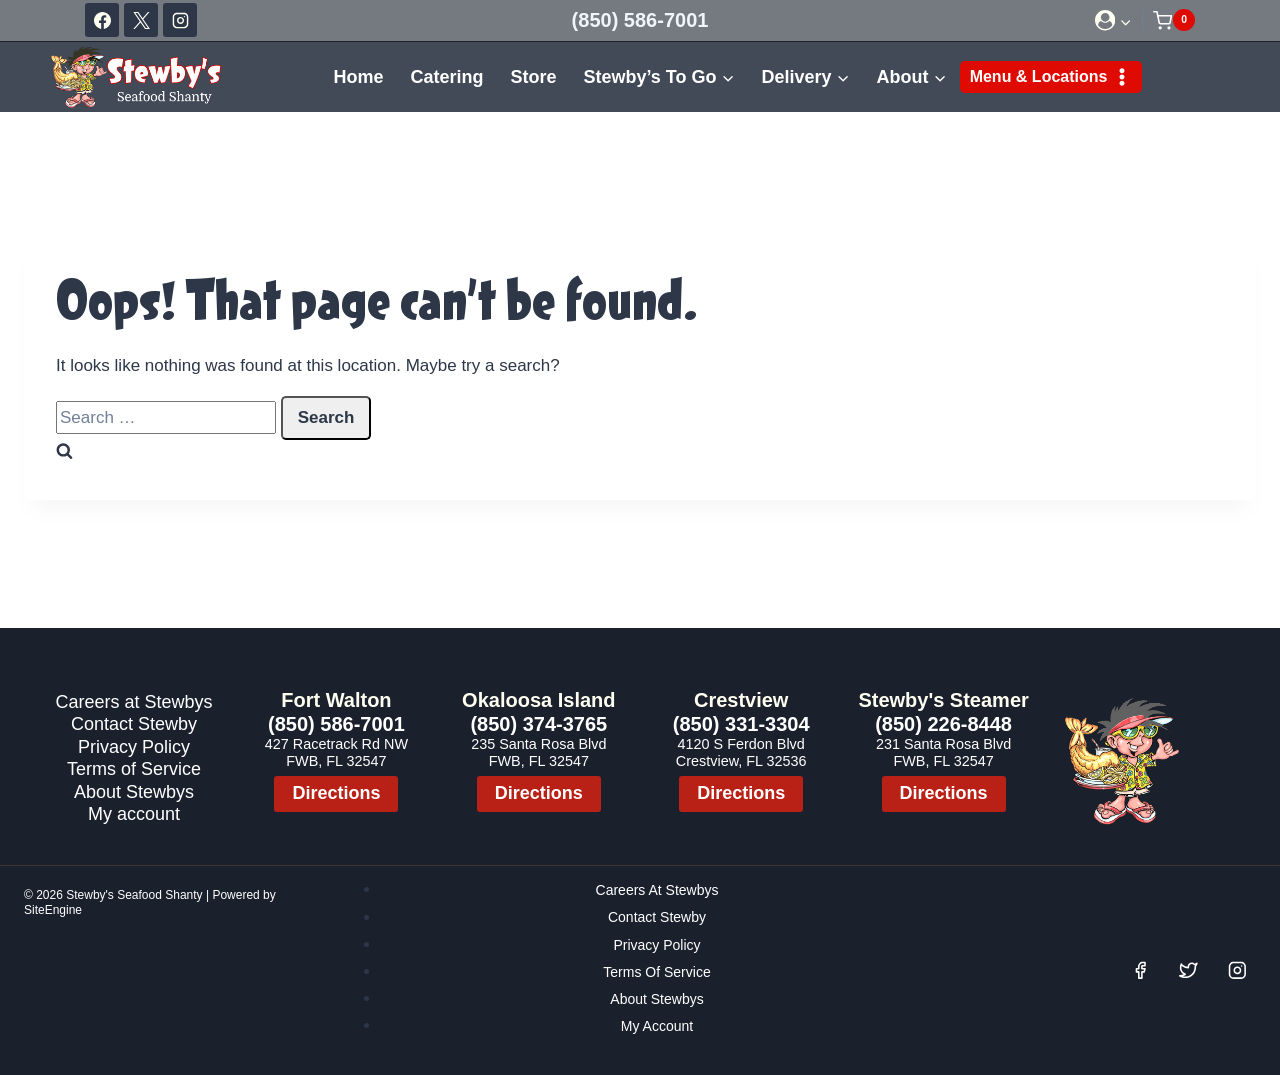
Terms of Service (134, 768)
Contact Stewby (134, 723)
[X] (141, 20)
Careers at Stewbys (133, 701)
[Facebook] (102, 20)
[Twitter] (1188, 970)
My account (134, 813)
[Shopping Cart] (1174, 20)
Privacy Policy (134, 746)
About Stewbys (134, 791)
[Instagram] (180, 20)
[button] (1125, 20)
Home (358, 77)
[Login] (1113, 20)
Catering (446, 77)
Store (533, 77)
